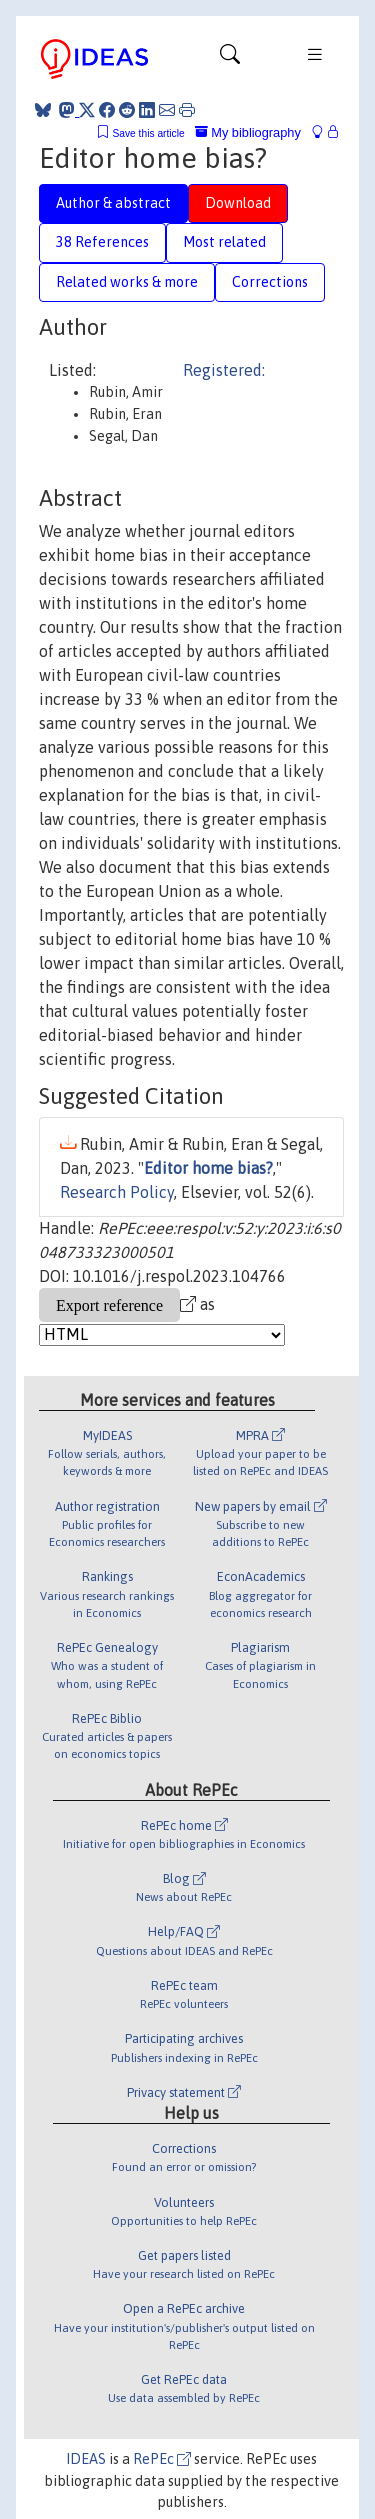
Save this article (148, 133)
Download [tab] (238, 203)
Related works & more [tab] (127, 282)
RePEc (162, 2459)
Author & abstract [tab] (113, 203)
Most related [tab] (224, 242)
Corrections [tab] (270, 282)
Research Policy (117, 1192)
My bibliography (248, 132)
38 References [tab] (102, 242)
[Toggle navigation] (230, 59)
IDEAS (86, 2459)
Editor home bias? (208, 1168)
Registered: (224, 370)
